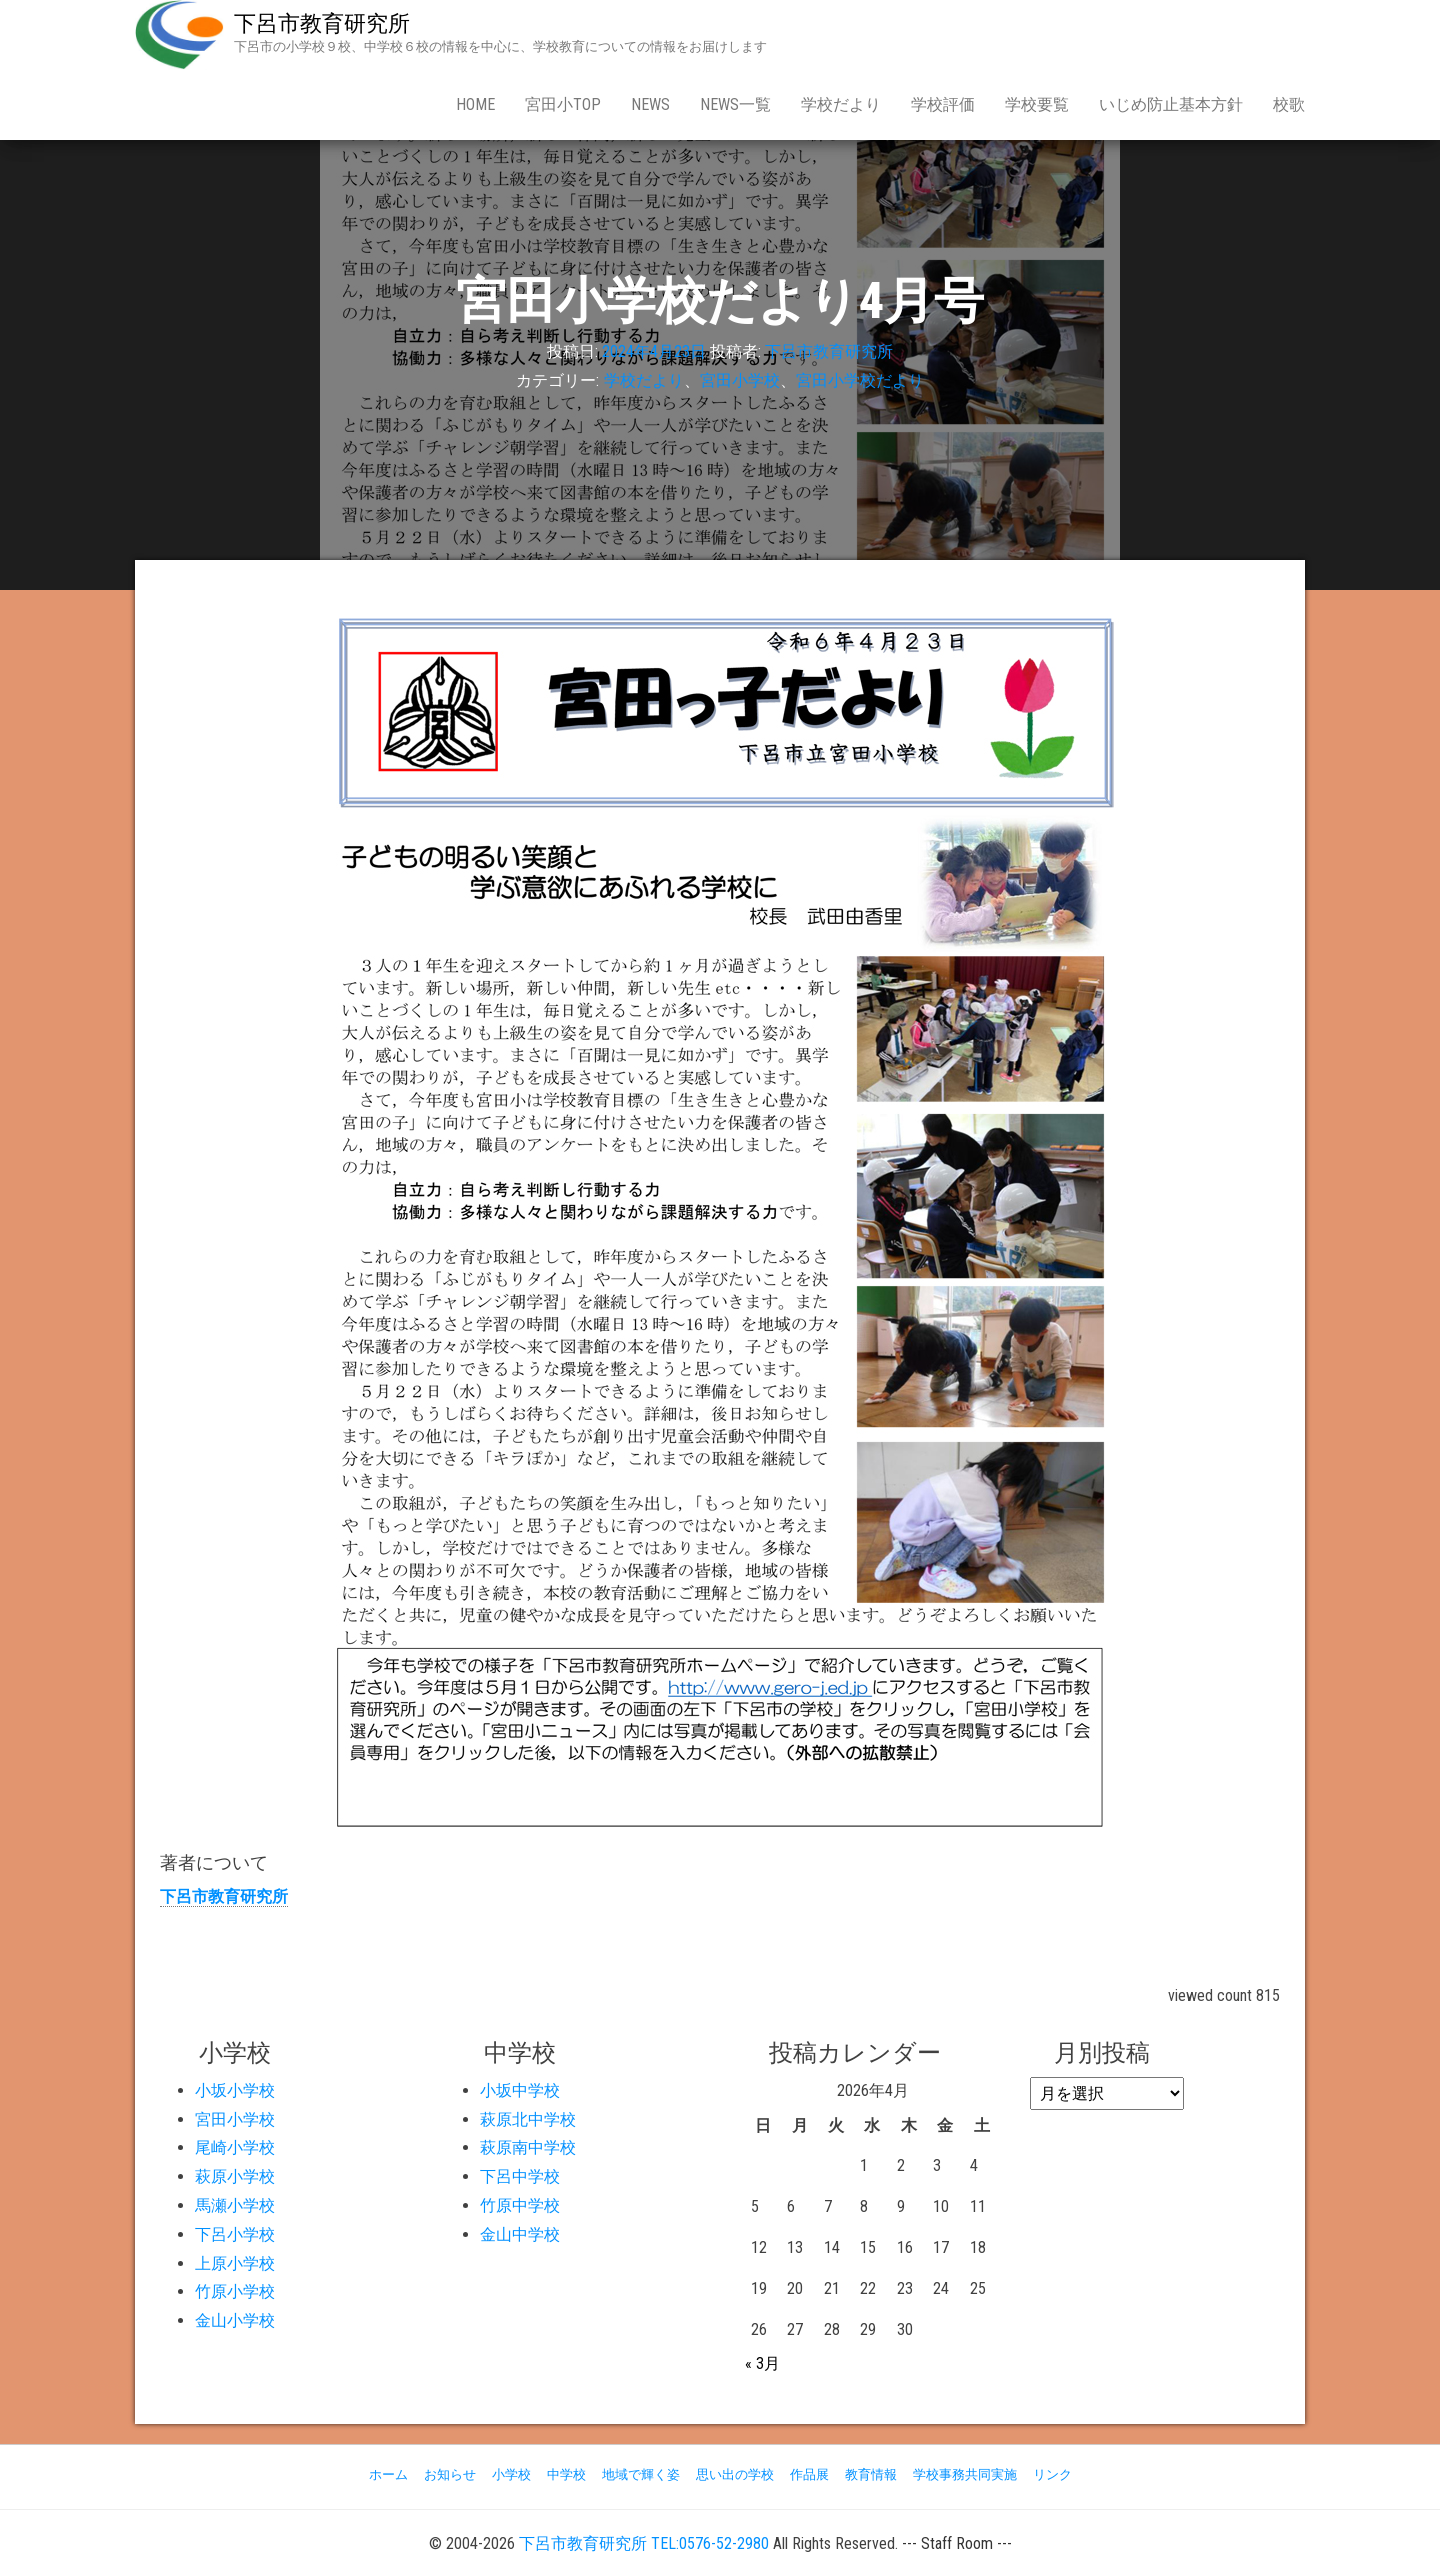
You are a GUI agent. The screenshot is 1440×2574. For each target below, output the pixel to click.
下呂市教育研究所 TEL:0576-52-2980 (644, 2543)
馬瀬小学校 (235, 2205)
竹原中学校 (520, 2205)
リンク (1052, 2474)
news (650, 104)
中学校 (566, 2474)
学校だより (841, 104)
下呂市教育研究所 (322, 23)
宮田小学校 (740, 380)
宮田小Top (563, 104)
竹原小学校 (235, 2291)
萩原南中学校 (528, 2147)
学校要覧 (1037, 104)
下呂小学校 (235, 2234)
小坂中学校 (520, 2090)
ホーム (388, 2474)
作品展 (809, 2474)
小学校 (511, 2474)
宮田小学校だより (860, 380)
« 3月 (762, 2363)
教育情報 (871, 2474)
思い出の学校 (735, 2474)
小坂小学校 (235, 2090)
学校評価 (943, 104)
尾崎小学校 (235, 2147)
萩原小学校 (235, 2176)
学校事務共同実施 (965, 2474)
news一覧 (735, 104)
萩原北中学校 (528, 2119)
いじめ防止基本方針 (1171, 104)
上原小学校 (235, 2263)
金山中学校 (520, 2234)
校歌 (1289, 104)
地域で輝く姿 (641, 2474)
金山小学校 (235, 2320)
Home (475, 104)
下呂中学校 (520, 2176)
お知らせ (450, 2474)
